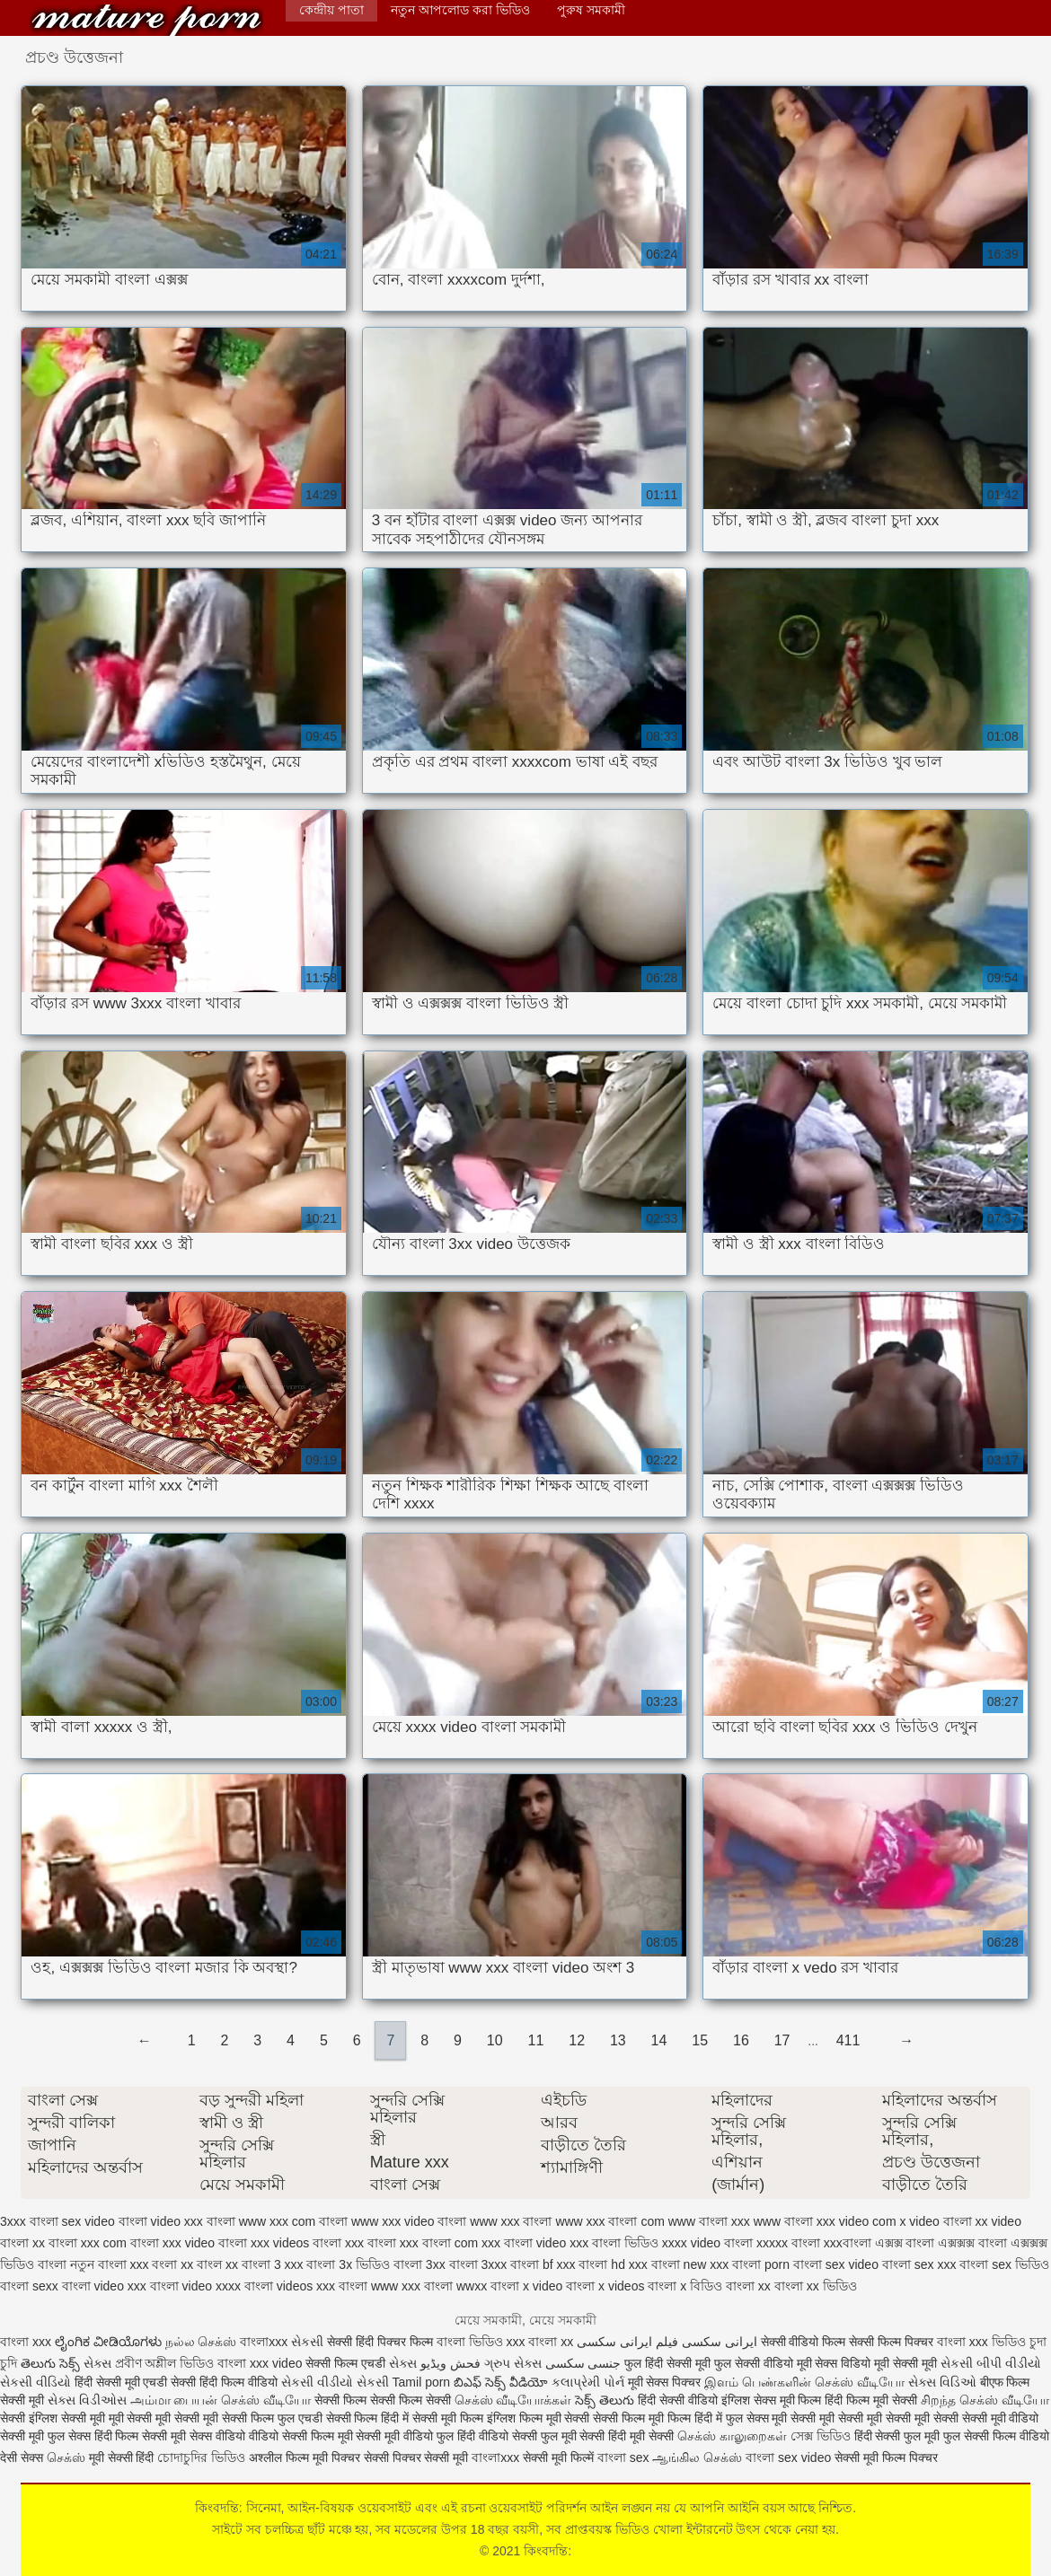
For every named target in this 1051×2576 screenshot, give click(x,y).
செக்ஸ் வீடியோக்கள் (513, 2400)
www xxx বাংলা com (609, 2221)
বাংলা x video (526, 2286)
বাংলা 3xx (419, 2264)
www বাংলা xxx (709, 2221)
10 (495, 2040)
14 (659, 2040)
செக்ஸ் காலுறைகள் (732, 2436)
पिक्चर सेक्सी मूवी (431, 2457)
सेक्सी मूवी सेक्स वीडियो (195, 2436)
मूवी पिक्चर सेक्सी (351, 2457)
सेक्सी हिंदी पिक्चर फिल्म (380, 2341)
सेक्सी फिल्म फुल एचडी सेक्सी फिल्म (301, 2418)
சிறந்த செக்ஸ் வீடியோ (985, 2400)
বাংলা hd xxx (612, 2264)
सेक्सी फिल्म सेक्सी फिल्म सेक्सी (384, 2400)
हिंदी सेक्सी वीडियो (678, 2400)
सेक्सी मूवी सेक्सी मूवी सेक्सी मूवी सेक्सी (875, 2418)
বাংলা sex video (836, 2264)
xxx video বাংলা (205, 2243)
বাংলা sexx (29, 2286)
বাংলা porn (761, 2264)
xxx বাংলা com (439, 2243)
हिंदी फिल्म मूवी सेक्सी (871, 2400)
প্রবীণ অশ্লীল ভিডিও (165, 2363)
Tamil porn (422, 2382)
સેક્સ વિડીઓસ (87, 2400)
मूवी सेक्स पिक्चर (665, 2382)
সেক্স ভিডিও (820, 2436)
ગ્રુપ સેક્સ (513, 2363)
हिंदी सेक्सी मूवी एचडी (121, 2382)
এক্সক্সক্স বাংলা (972, 2243)
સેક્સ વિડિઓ (942, 2382)
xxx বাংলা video (523, 2243)
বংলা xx (172, 2264)
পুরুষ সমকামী (591, 10)
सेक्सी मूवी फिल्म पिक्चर (886, 2457)
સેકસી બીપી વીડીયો (991, 2363)
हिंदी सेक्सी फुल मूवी (897, 2436)
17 (782, 2040)
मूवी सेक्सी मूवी (905, 2363)
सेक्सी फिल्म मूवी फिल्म (643, 2418)
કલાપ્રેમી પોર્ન (590, 2382)
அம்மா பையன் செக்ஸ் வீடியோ (221, 2400)
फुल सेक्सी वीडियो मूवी (763, 2363)
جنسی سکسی (583, 2363)
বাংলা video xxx (104, 2286)
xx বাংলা (54, 2243)
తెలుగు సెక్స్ (50, 2363)
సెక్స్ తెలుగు (604, 2400)
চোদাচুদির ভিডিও (203, 2457)
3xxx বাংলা (29, 2221)
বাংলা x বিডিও (685, 2286)
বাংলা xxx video (259, 2363)
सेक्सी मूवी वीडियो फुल (406, 2436)
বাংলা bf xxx (542, 2264)
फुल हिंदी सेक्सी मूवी (667, 2363)
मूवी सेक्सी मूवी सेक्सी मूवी (165, 2418)
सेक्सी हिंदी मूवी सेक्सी (628, 2436)
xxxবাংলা (847, 2243)
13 (618, 2040)
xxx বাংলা (370, 2243)
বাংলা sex (623, 2457)
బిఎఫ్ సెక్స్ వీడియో (501, 2382)
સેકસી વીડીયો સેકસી (335, 2382)
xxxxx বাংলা (788, 2243)
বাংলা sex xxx (919, 2264)
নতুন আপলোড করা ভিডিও (460, 10)
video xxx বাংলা (193, 2221)
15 (700, 2040)
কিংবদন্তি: (146, 20)
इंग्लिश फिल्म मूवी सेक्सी (540, 2418)
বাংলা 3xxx (478, 2264)
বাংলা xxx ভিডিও (981, 2341)
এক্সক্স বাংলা (905, 2243)
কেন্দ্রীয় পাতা (331, 10)
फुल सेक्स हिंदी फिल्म (95, 2436)
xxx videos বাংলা (296, 2243)
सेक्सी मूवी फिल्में (560, 2457)
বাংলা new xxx (690, 2264)
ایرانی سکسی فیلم (706, 2341)
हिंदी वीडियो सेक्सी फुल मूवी (518, 2436)
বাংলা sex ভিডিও (1004, 2264)
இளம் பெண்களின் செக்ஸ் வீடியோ (804, 2382)
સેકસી (307, 2341)
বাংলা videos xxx (289, 2286)
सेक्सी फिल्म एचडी (347, 2363)
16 (741, 2040)
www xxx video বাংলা (408, 2221)
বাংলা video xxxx (195, 2286)
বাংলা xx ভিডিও (815, 2286)
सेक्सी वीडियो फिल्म (805, 2341)
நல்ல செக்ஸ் (201, 2341)
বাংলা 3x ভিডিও (348, 2264)
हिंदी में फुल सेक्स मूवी (742, 2418)
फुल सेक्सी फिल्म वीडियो (996, 2436)
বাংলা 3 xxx (273, 2264)
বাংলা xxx (25, 2341)
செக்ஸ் (66, 2457)
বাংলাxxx (263, 2341)
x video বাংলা (935, 2221)
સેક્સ (97, 2363)
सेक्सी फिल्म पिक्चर (893, 2341)
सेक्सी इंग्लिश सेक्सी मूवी (54, 2418)
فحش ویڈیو (450, 2363)
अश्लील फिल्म (279, 2457)
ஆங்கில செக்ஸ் (697, 2457)
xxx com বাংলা (120, 2243)
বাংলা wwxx (455, 2286)
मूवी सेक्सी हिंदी (122, 2457)
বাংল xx (217, 2264)
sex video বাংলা (104, 2221)
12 (577, 2040)
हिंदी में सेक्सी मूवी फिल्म (432, 2418)
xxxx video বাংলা (707, 2243)
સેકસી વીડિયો (35, 2382)
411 (848, 2040)
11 (536, 2040)
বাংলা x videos (605, 2286)
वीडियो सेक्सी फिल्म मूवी (301, 2436)
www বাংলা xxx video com (825, 2221)
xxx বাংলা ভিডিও (614, 2243)
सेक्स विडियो (842, 2363)
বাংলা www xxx (379, 2286)
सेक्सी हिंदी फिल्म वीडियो (226, 2382)
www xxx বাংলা (511, 2221)
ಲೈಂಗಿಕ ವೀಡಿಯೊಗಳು (108, 2341)
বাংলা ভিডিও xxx (481, 2341)
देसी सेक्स (21, 2457)
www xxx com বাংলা (293, 2221)
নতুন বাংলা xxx (109, 2264)
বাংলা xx (748, 2286)
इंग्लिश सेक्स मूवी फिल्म (773, 2400)
